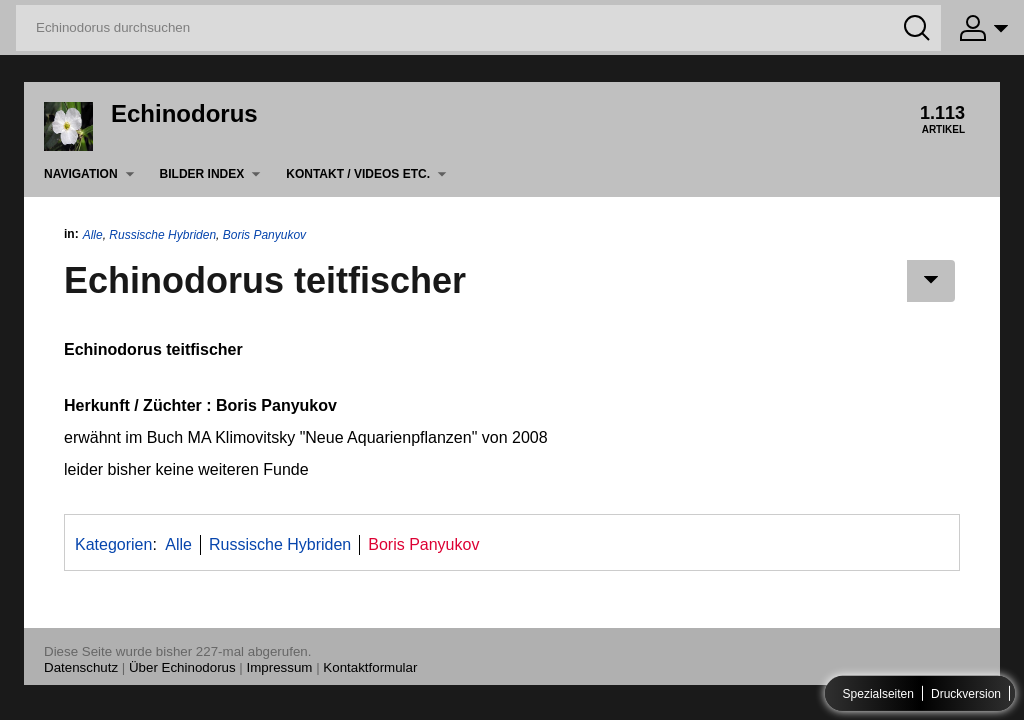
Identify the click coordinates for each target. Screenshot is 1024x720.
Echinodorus (184, 113)
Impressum (280, 667)
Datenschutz (81, 667)
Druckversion (966, 694)
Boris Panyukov (264, 235)
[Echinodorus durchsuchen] (478, 28)
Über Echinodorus (182, 667)
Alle (93, 235)
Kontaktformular (370, 667)
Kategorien (113, 544)
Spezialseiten (878, 694)
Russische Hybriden (162, 235)
